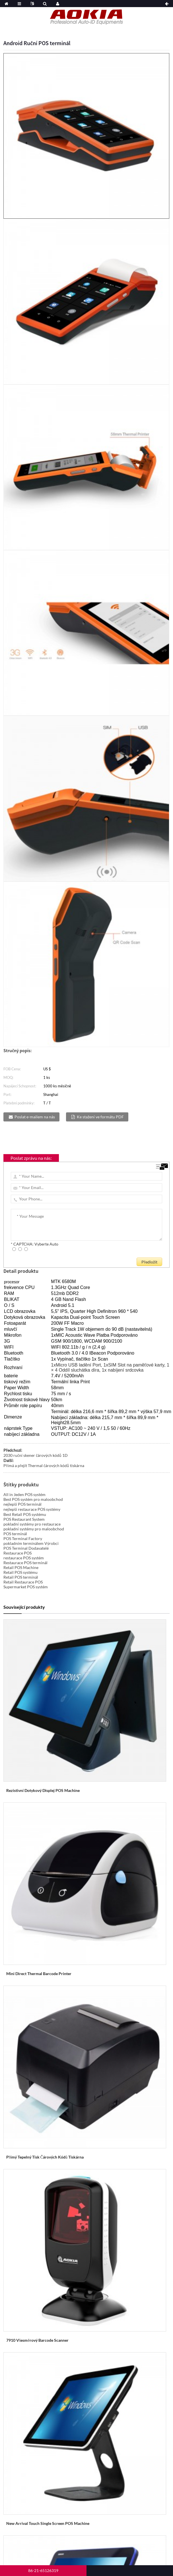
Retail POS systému (20, 1572)
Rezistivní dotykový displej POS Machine (43, 1790)
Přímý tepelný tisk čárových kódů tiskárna (45, 2157)
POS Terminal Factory (22, 1538)
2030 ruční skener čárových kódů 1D (35, 1455)
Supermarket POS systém (25, 1586)
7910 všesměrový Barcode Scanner (37, 2340)
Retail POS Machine (20, 1567)
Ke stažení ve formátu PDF (100, 1116)
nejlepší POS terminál (22, 1504)
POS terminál (15, 1533)
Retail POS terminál (20, 1577)
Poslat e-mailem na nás (35, 1116)
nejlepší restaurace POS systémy (31, 1509)
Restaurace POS (17, 1553)
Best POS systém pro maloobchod (33, 1499)
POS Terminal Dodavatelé (26, 1548)
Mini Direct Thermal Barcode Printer (38, 1973)
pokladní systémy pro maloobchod (33, 1528)
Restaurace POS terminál (25, 1562)
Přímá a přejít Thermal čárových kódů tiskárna (43, 1465)
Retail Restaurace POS (23, 1582)
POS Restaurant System (24, 1519)
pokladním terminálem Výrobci (31, 1543)
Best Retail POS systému (24, 1514)
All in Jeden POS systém (24, 1494)
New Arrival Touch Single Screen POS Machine (47, 2523)
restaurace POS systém (23, 1557)
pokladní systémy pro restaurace (32, 1524)
